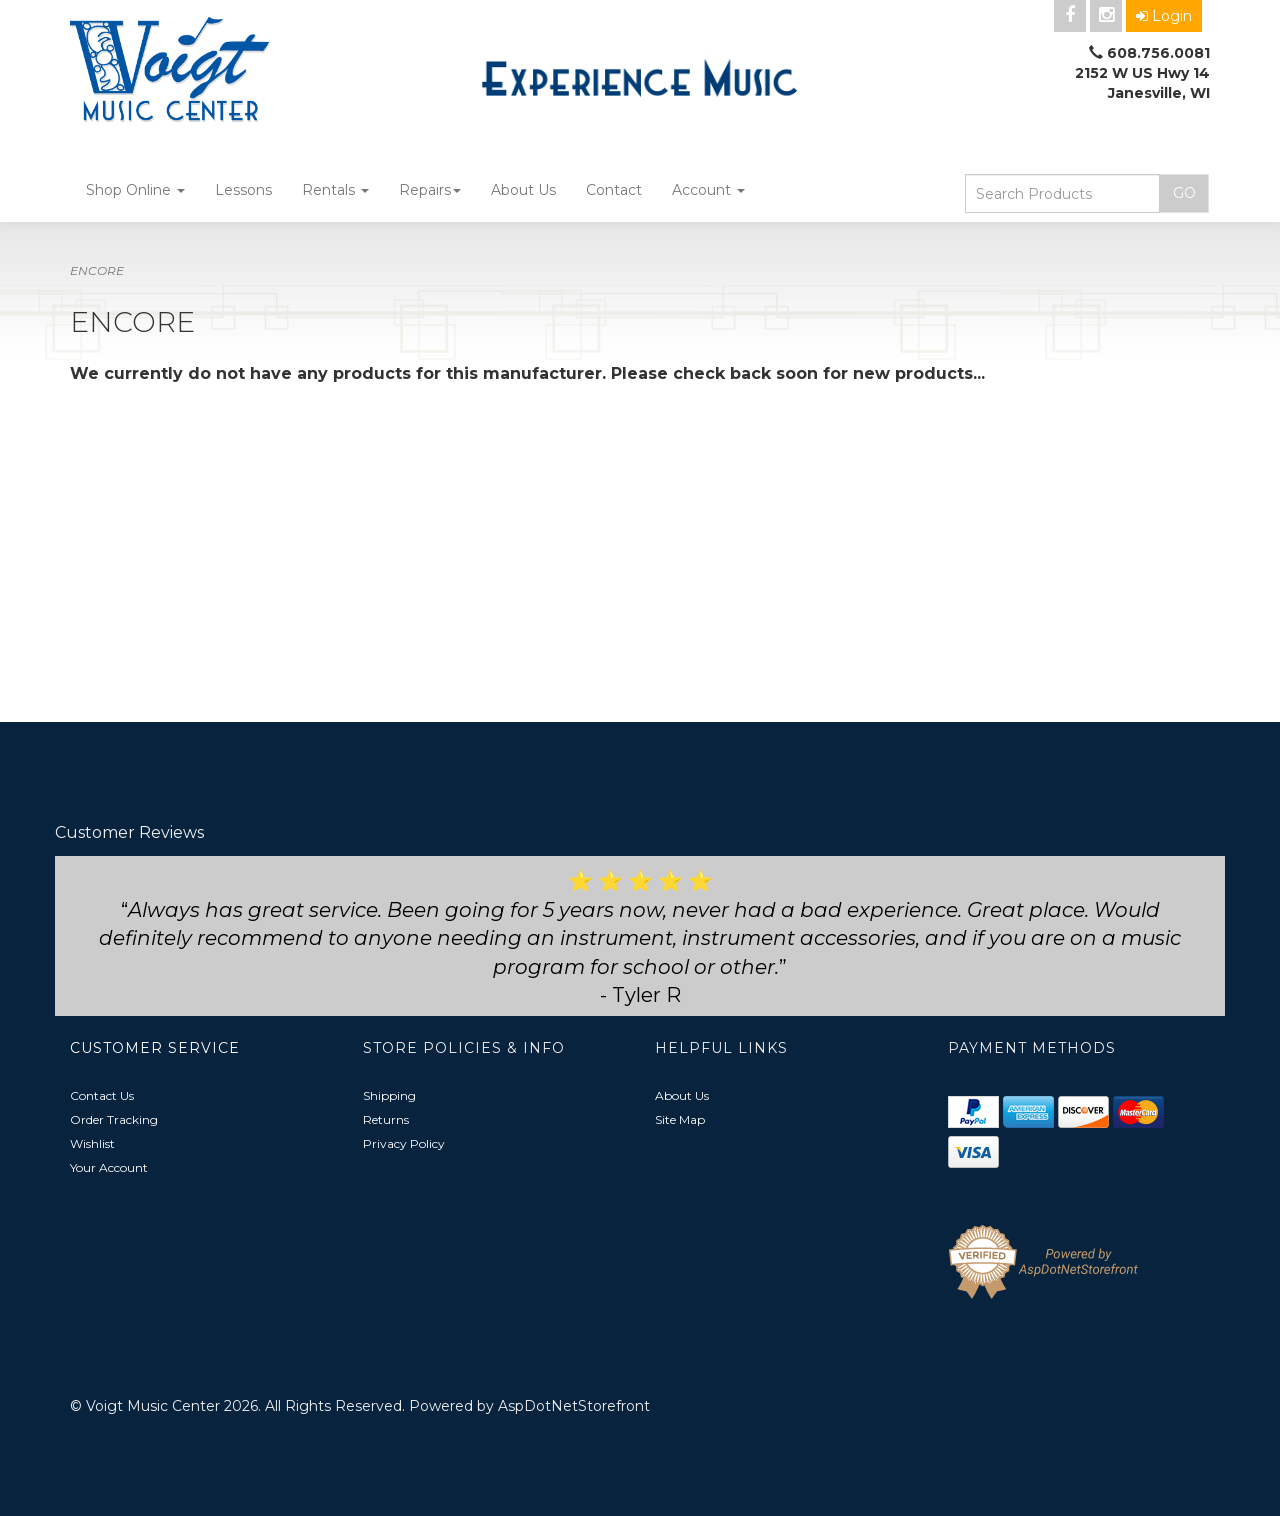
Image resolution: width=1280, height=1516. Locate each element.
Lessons (243, 190)
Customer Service (155, 1048)
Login (1164, 16)
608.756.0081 (1158, 53)
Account (708, 190)
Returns (386, 1119)
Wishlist (92, 1143)
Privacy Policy (404, 1143)
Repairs (430, 190)
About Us (523, 190)
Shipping (389, 1095)
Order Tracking (114, 1119)
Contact (614, 190)
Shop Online (135, 190)
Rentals (335, 190)
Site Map (680, 1119)
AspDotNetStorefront (574, 1406)
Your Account (109, 1167)
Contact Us (102, 1095)
